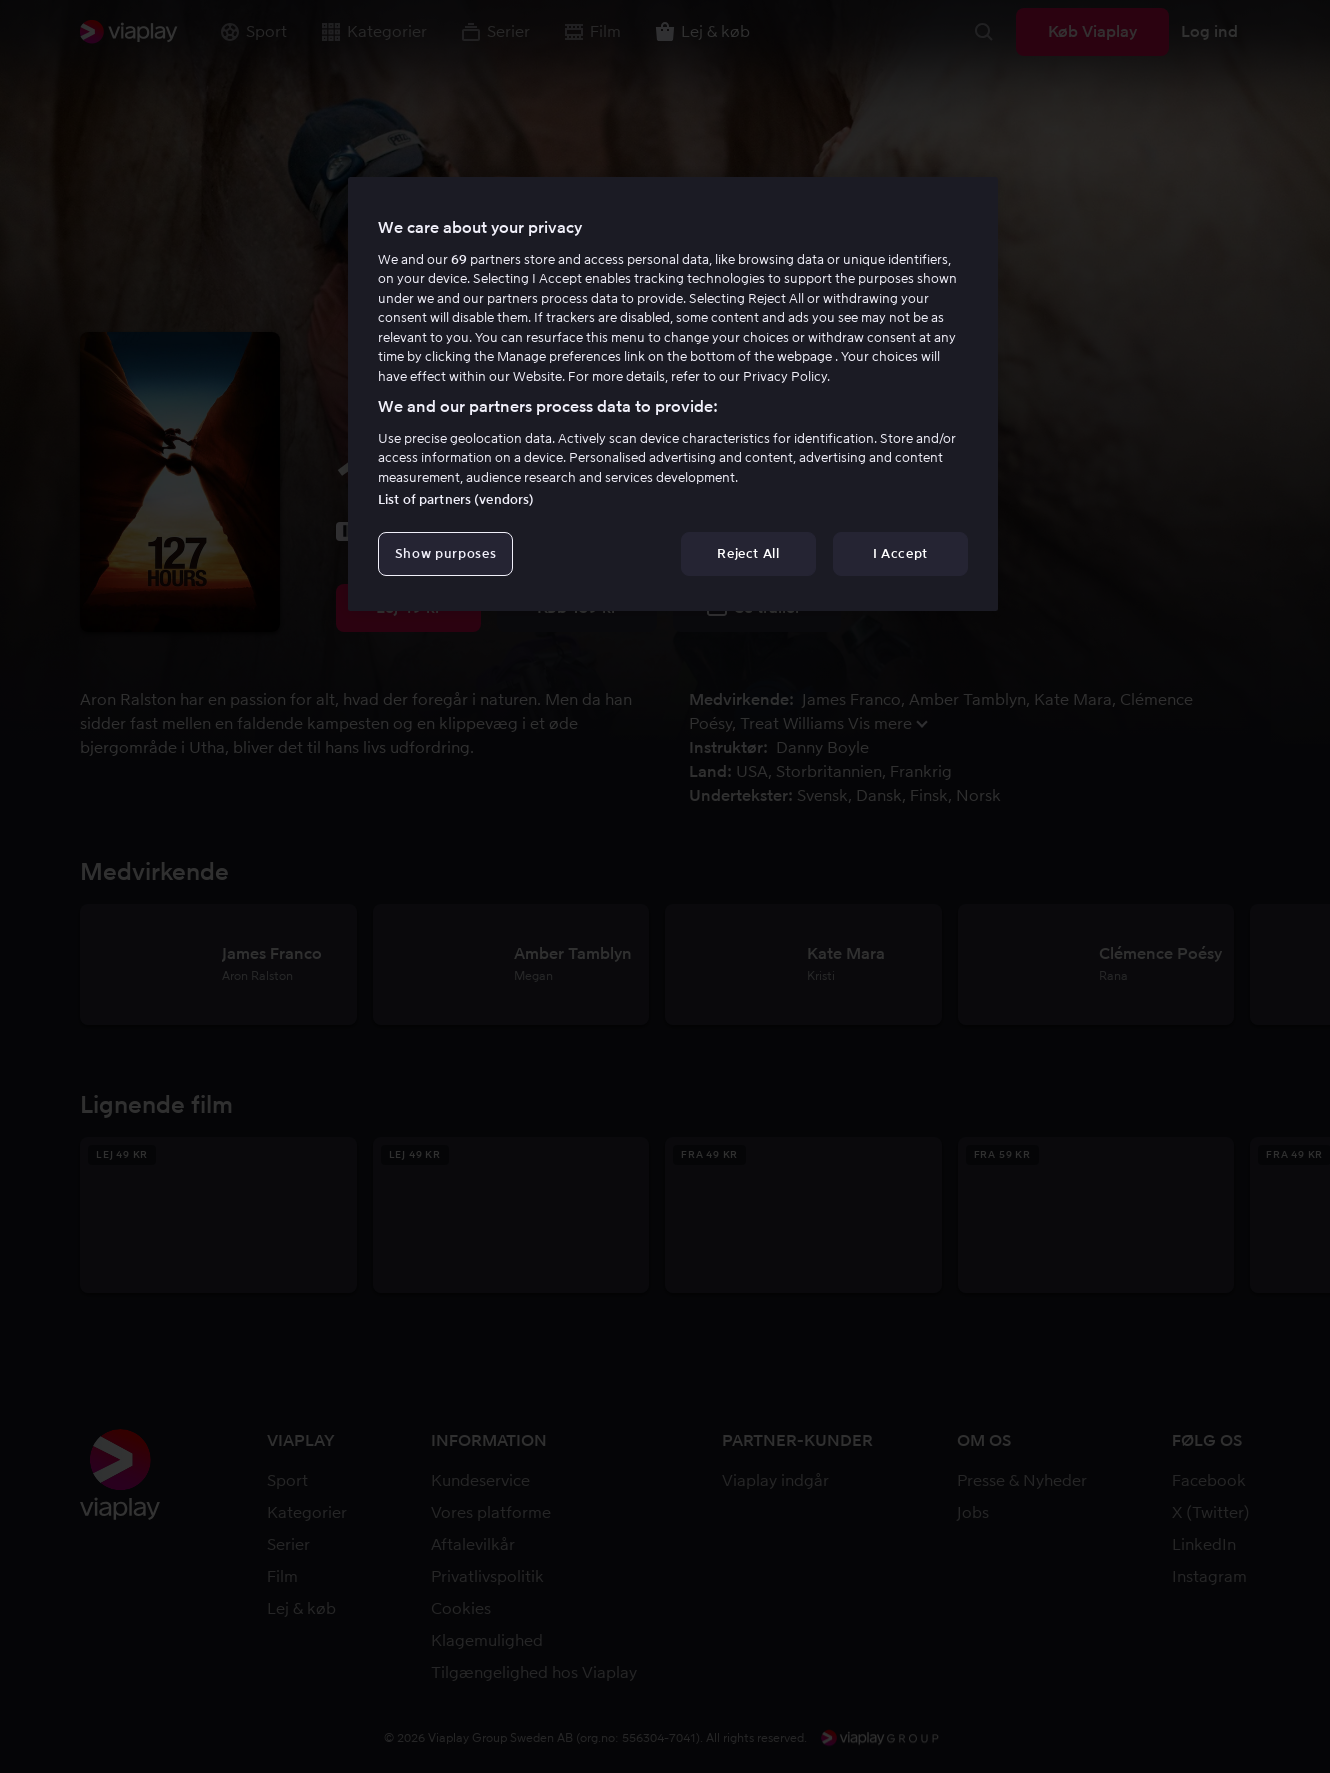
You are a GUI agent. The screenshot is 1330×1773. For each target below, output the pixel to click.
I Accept (900, 553)
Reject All (748, 553)
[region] (673, 394)
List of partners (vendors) (456, 499)
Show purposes (445, 553)
